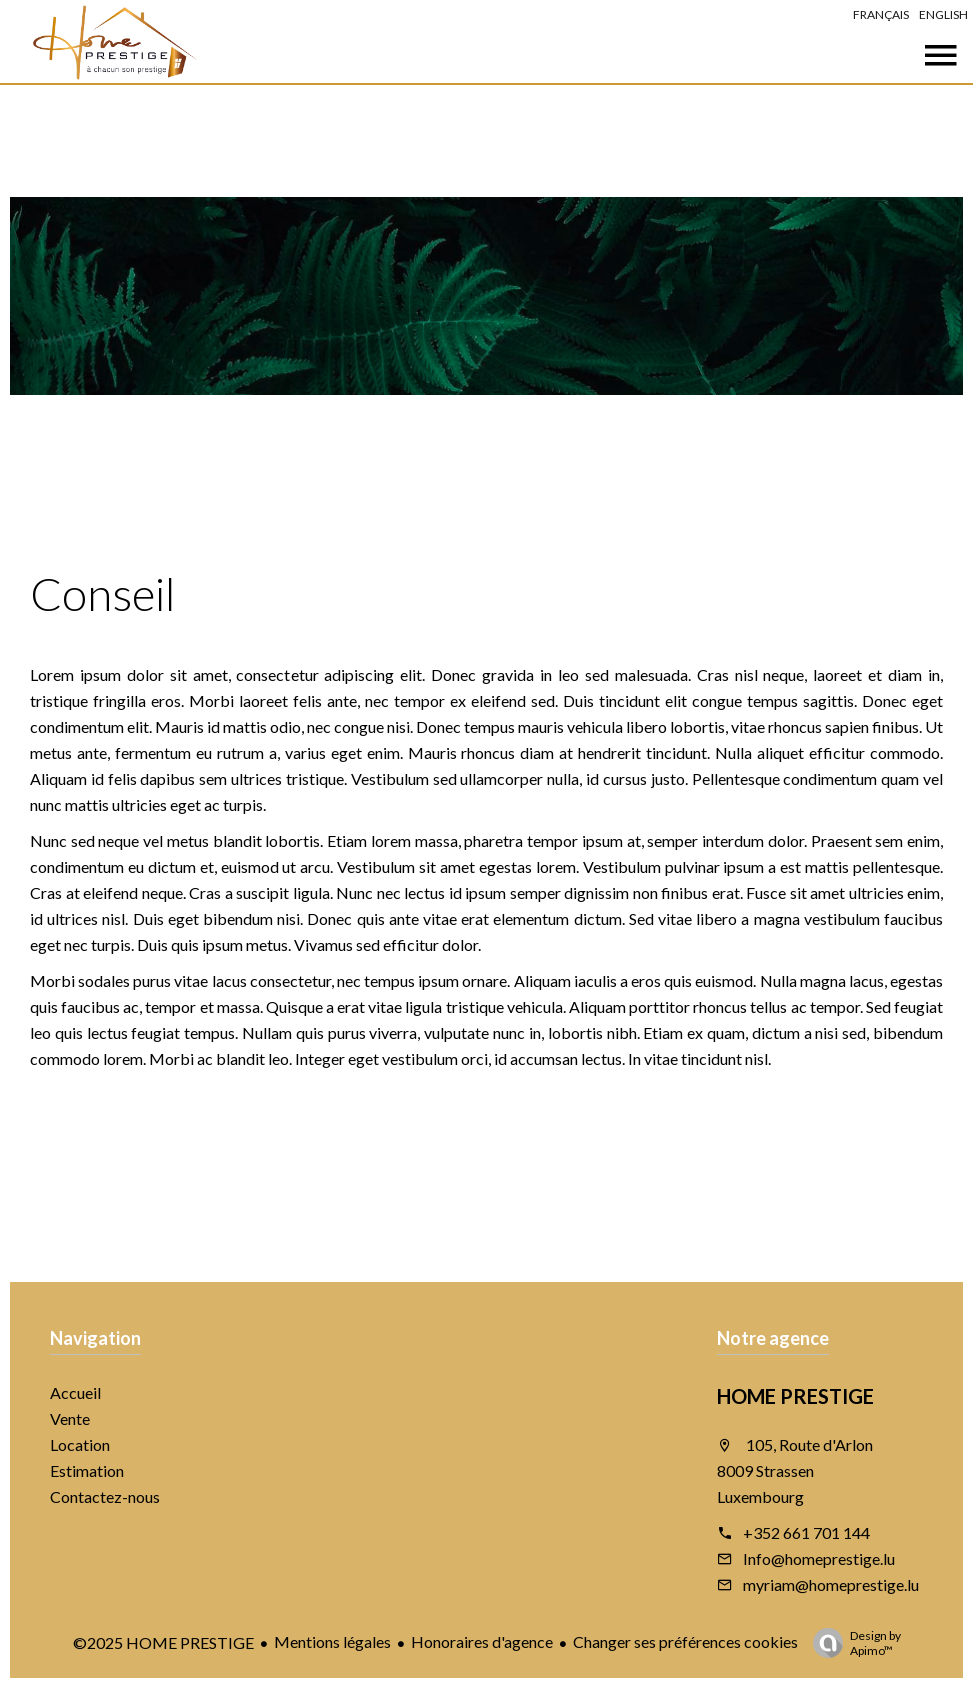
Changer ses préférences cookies (685, 1641)
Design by (852, 1643)
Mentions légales (332, 1641)
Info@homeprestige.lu (819, 1558)
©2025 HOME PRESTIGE (163, 1642)
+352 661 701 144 (806, 1532)
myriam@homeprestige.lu (831, 1584)
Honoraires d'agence (482, 1641)
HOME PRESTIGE (795, 1396)
